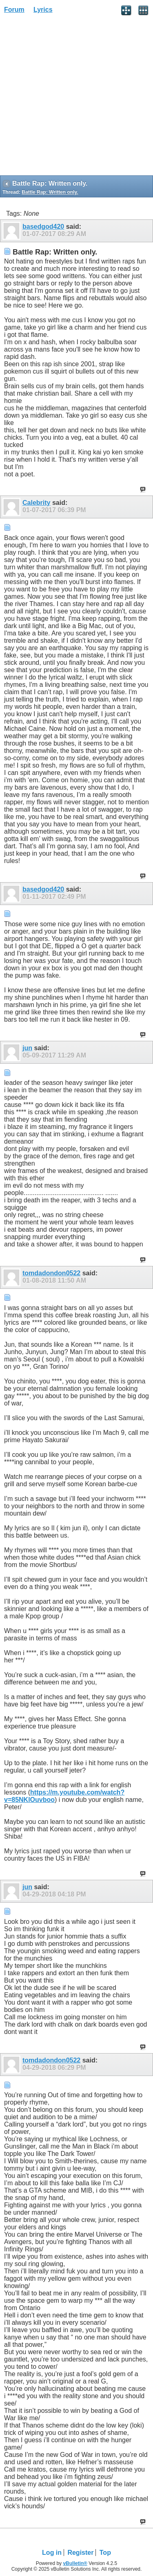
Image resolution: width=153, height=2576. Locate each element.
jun (27, 1048)
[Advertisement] (76, 97)
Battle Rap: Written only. (50, 192)
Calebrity (36, 502)
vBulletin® (75, 2563)
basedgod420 (43, 226)
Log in (52, 2552)
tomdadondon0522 (51, 1273)
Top (105, 2552)
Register (80, 2552)
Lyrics (43, 9)
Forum (14, 9)
